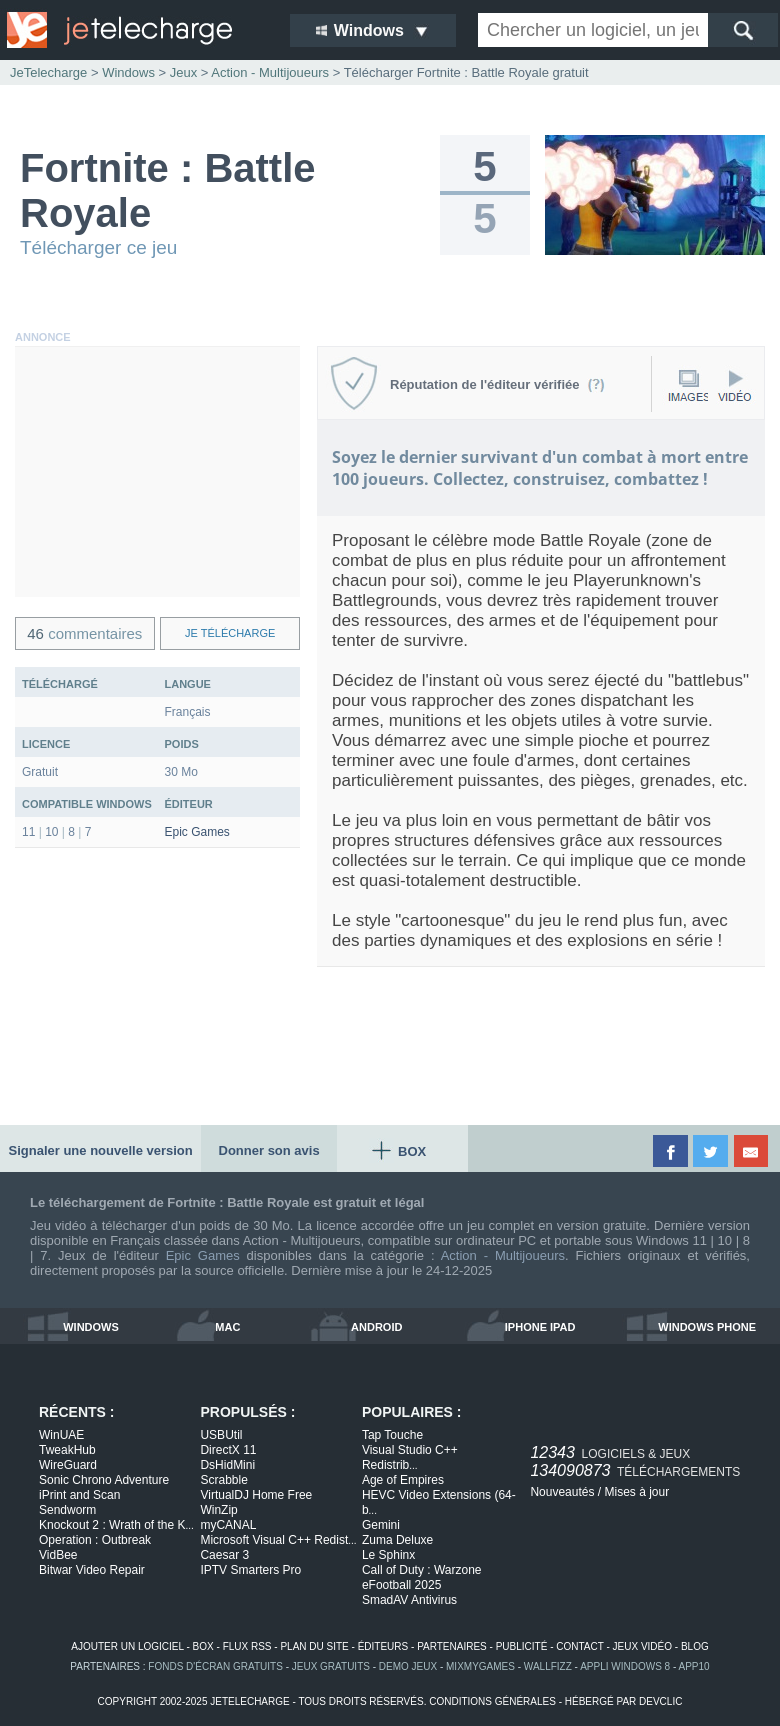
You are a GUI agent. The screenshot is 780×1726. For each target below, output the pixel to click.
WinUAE (61, 1435)
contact (579, 1646)
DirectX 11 (228, 1450)
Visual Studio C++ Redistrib (410, 1457)
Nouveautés (562, 1492)
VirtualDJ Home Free (256, 1495)
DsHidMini (227, 1465)
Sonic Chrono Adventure (104, 1480)
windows (91, 1327)
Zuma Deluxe (397, 1540)
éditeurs (383, 1646)
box (203, 1646)
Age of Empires (403, 1480)
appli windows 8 (625, 1666)
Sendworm (67, 1510)
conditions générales (492, 1701)
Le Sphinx (388, 1555)
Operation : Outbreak (95, 1540)
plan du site (314, 1646)
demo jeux (408, 1666)
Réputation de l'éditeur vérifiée (497, 384)
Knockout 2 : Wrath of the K (116, 1525)
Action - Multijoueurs (503, 1255)
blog (695, 1646)
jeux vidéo (642, 1646)
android (376, 1327)
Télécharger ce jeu (98, 247)
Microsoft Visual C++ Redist (278, 1540)
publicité (522, 1646)
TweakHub (67, 1450)
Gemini (381, 1525)
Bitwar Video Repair (92, 1570)
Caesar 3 (224, 1555)
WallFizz (548, 1666)
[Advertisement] (157, 472)
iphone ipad (540, 1327)
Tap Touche (392, 1435)
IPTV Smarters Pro (250, 1570)
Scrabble (223, 1480)
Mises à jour (636, 1492)
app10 (694, 1666)
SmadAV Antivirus (409, 1600)
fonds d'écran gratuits (215, 1666)
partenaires (452, 1646)
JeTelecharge (48, 72)
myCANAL (228, 1525)
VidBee (58, 1555)
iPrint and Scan (79, 1495)
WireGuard (68, 1465)
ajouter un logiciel (127, 1646)
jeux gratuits (331, 1666)
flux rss (247, 1646)
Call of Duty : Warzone (422, 1570)
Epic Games (197, 832)
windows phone (707, 1327)
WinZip (218, 1510)
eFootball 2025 (401, 1585)
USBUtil (221, 1435)
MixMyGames (480, 1666)
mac (227, 1327)
